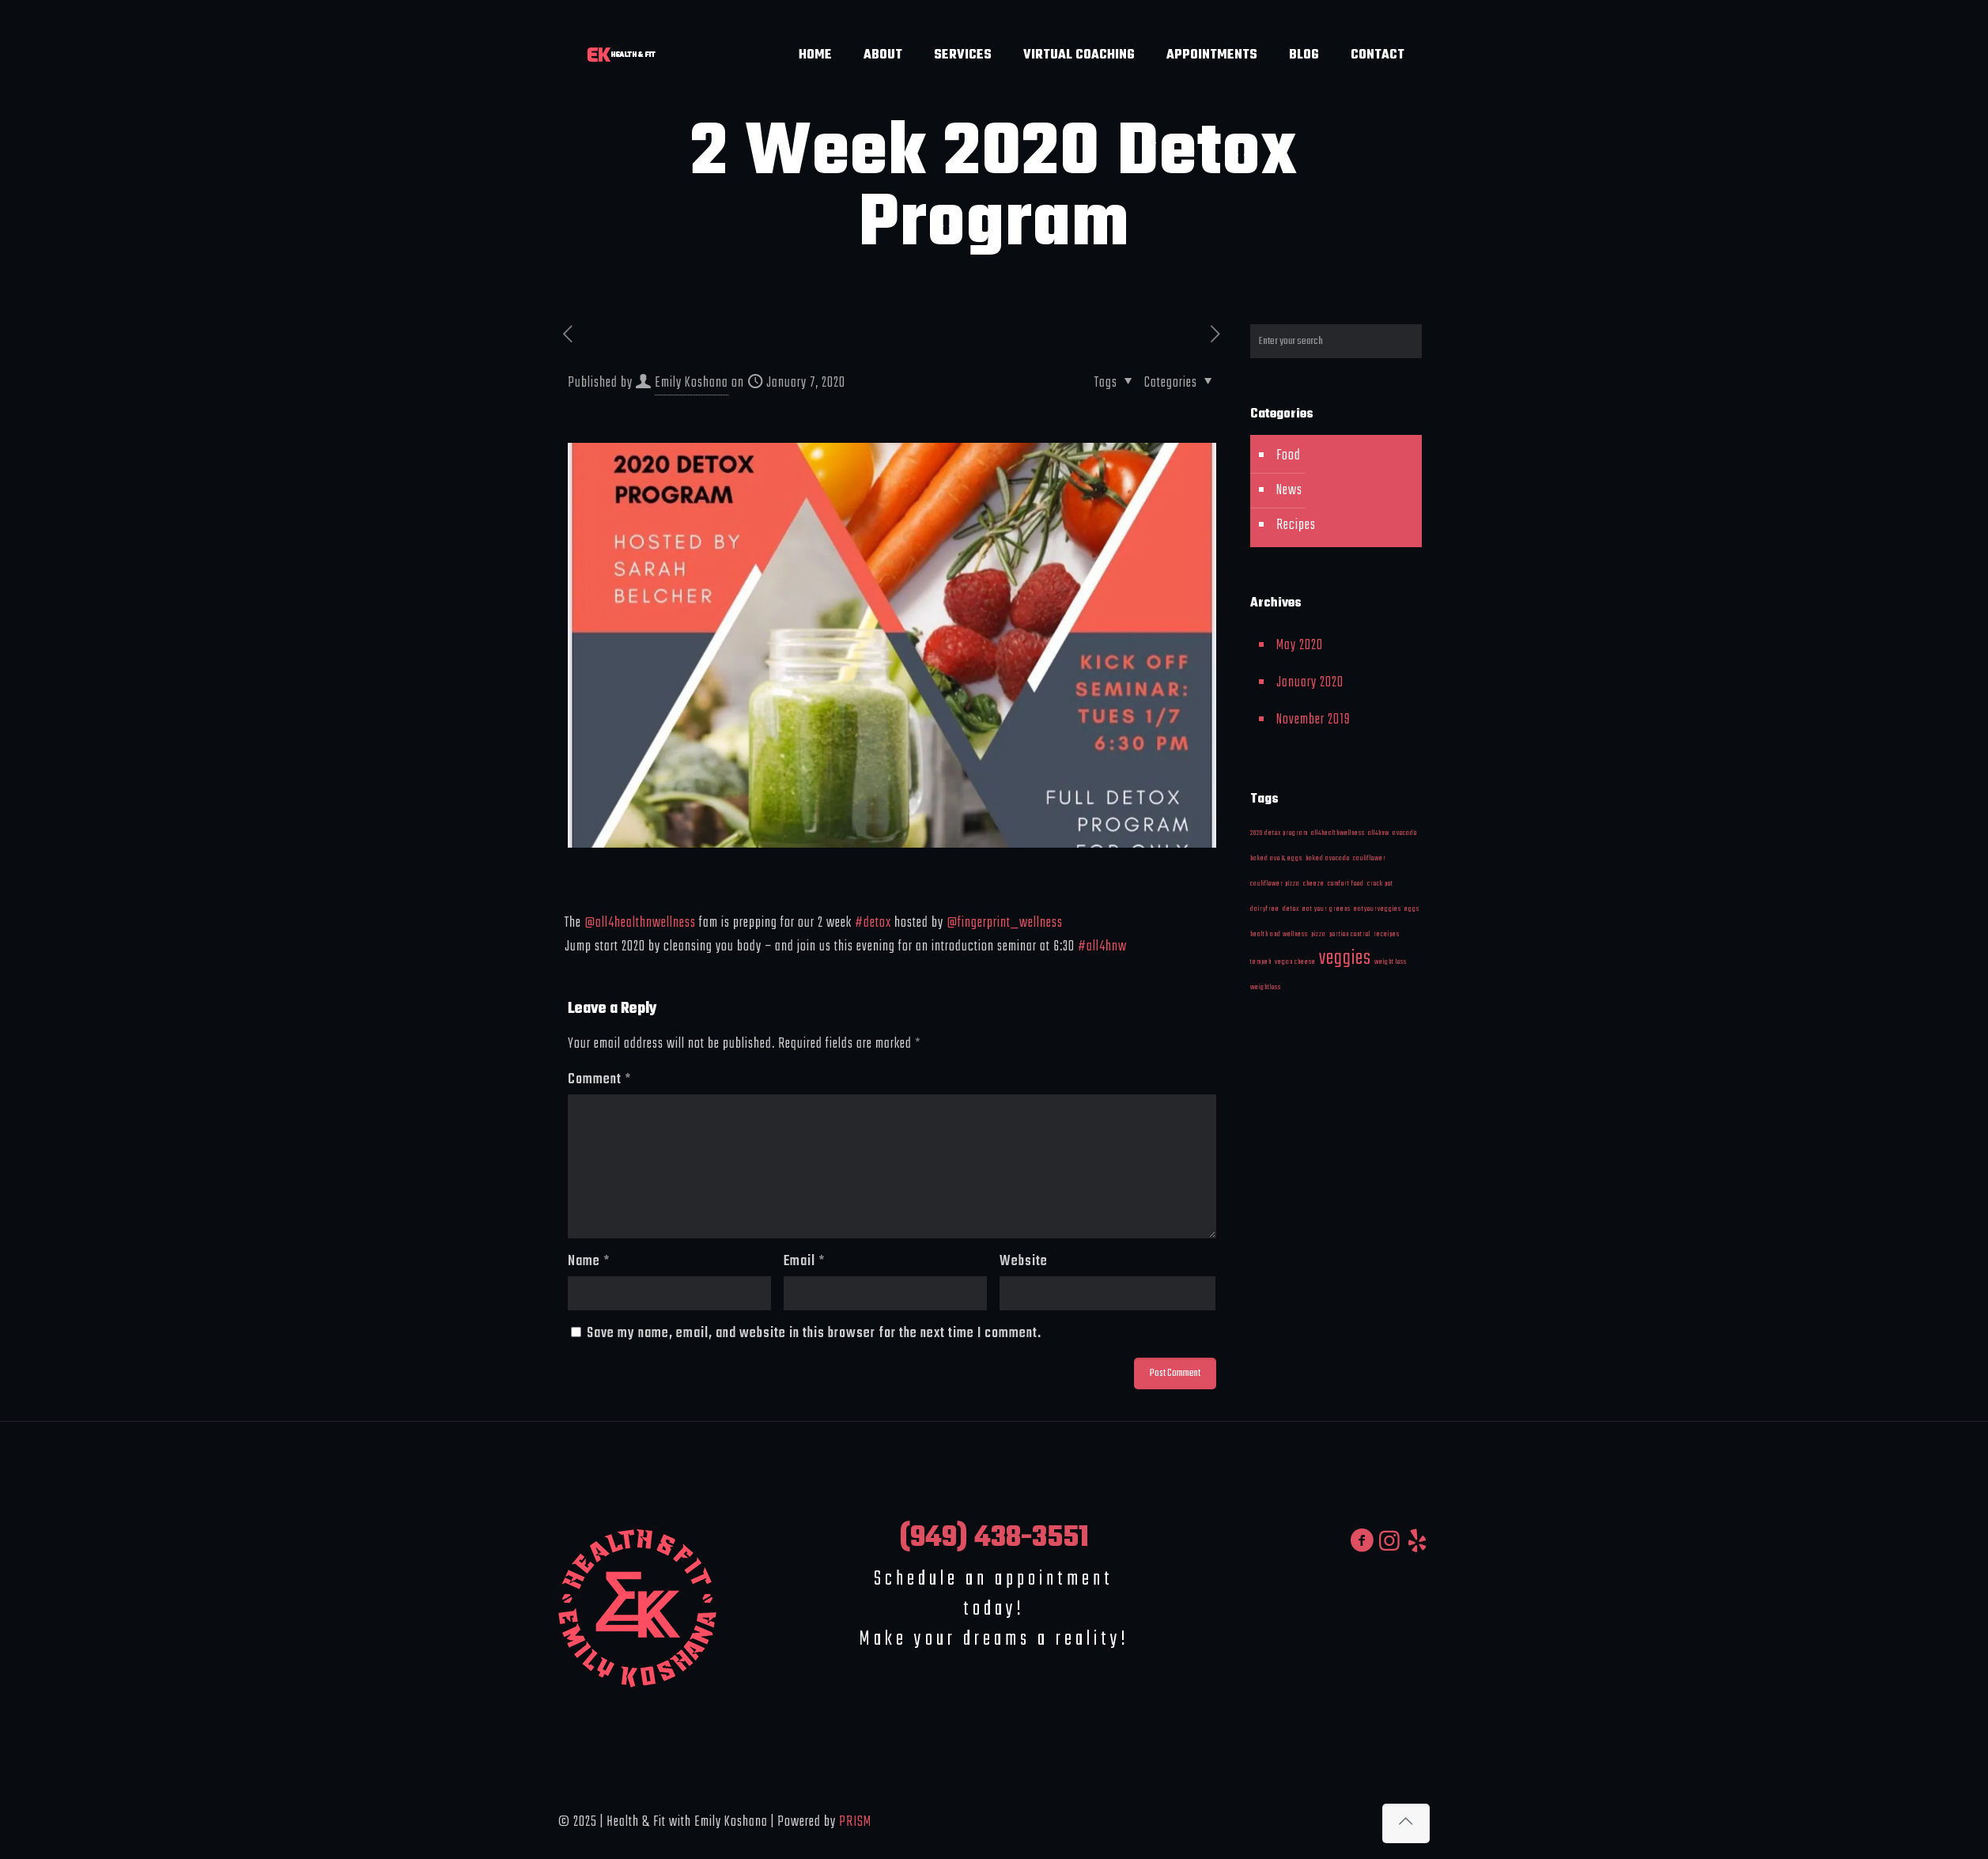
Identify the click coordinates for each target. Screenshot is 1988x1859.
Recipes (1296, 525)
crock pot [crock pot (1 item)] (1380, 884)
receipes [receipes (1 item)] (1387, 934)
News (1289, 490)
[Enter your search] (1336, 341)
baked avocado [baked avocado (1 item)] (1328, 858)
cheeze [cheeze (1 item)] (1314, 884)
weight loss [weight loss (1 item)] (1390, 962)
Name (589, 1261)
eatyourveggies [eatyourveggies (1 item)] (1377, 909)
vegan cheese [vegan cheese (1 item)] (1295, 962)
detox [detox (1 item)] (1291, 909)
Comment (599, 1079)
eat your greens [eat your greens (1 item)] (1326, 909)
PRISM (855, 1822)
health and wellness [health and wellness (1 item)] (1279, 934)
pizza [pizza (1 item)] (1318, 934)
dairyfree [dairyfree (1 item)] (1264, 909)
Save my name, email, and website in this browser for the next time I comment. (814, 1333)
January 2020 (1310, 682)
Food (1288, 455)
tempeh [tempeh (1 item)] (1261, 962)
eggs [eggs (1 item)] (1411, 909)
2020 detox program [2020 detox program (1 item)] (1279, 833)
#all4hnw (1102, 946)
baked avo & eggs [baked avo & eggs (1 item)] (1276, 858)
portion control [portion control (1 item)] (1349, 934)
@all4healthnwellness (640, 923)
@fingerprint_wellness (1005, 923)
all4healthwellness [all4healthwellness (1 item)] (1338, 833)
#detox (873, 923)
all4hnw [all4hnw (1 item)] (1378, 833)
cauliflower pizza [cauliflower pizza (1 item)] (1275, 884)
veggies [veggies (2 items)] (1345, 958)
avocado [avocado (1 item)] (1405, 833)
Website (1024, 1261)
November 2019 (1313, 719)
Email (804, 1261)
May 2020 (1299, 645)
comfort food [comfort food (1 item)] (1346, 884)
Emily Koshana (691, 383)
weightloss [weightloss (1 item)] (1265, 987)
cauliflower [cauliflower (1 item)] (1369, 858)
